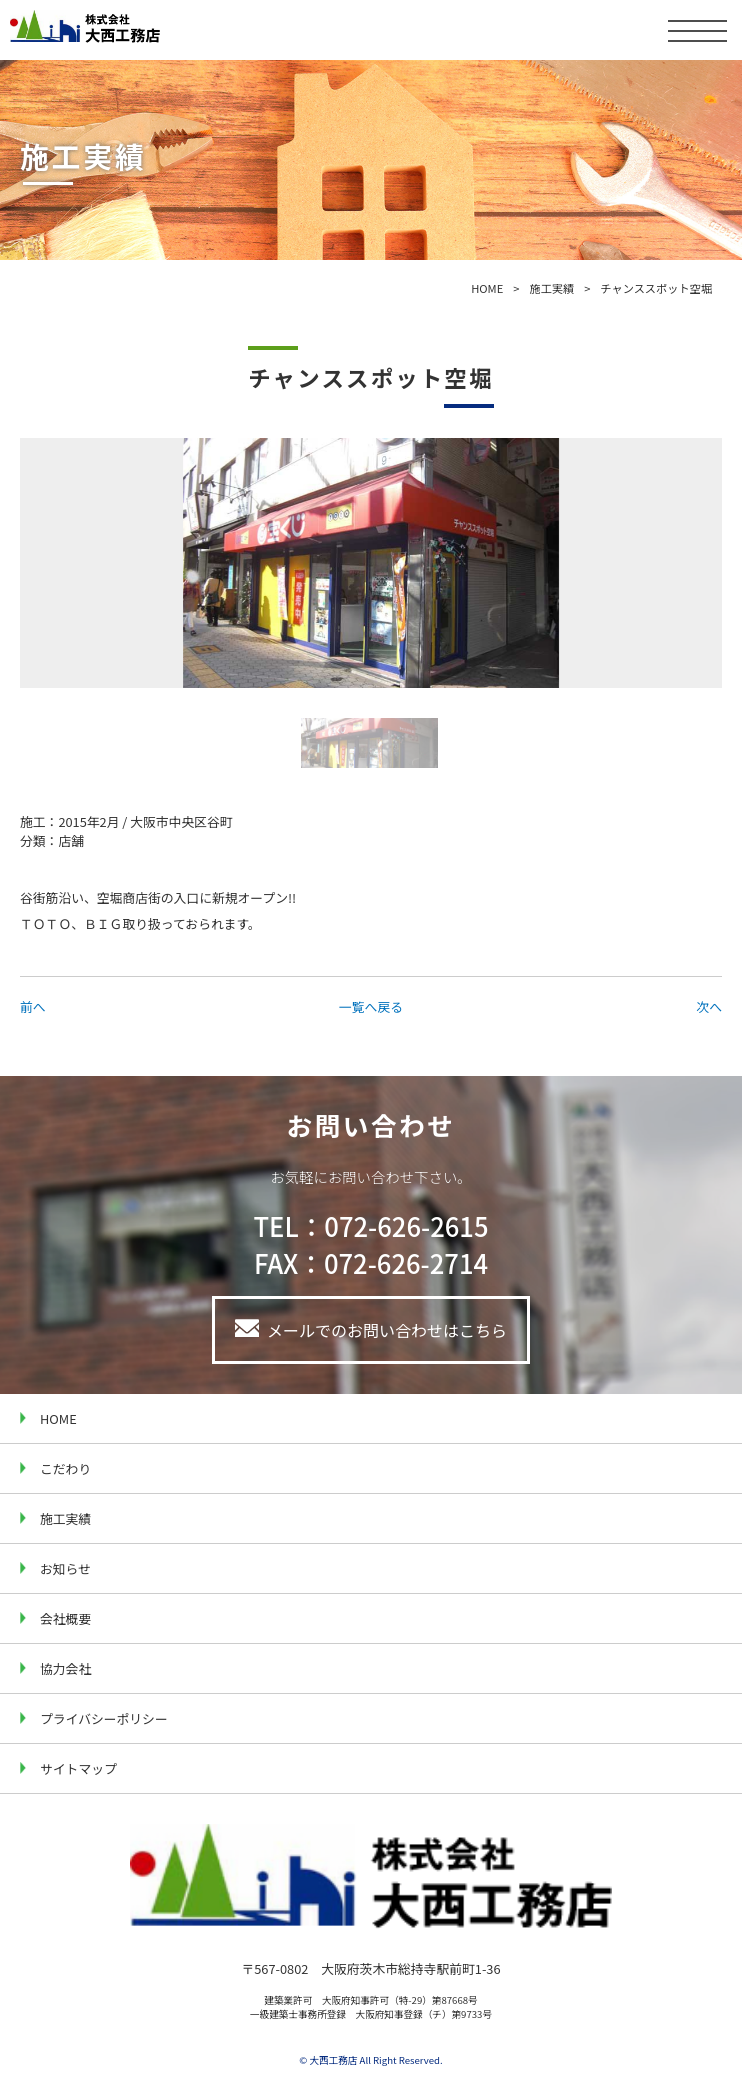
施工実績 (551, 288)
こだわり (65, 1468)
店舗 (71, 840)
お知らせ (65, 1568)
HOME (487, 288)
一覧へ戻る (371, 1006)
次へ (709, 1006)
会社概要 (65, 1618)
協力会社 (65, 1668)
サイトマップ (78, 1768)
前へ (33, 1006)
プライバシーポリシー (104, 1718)
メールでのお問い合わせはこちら (387, 1330)
